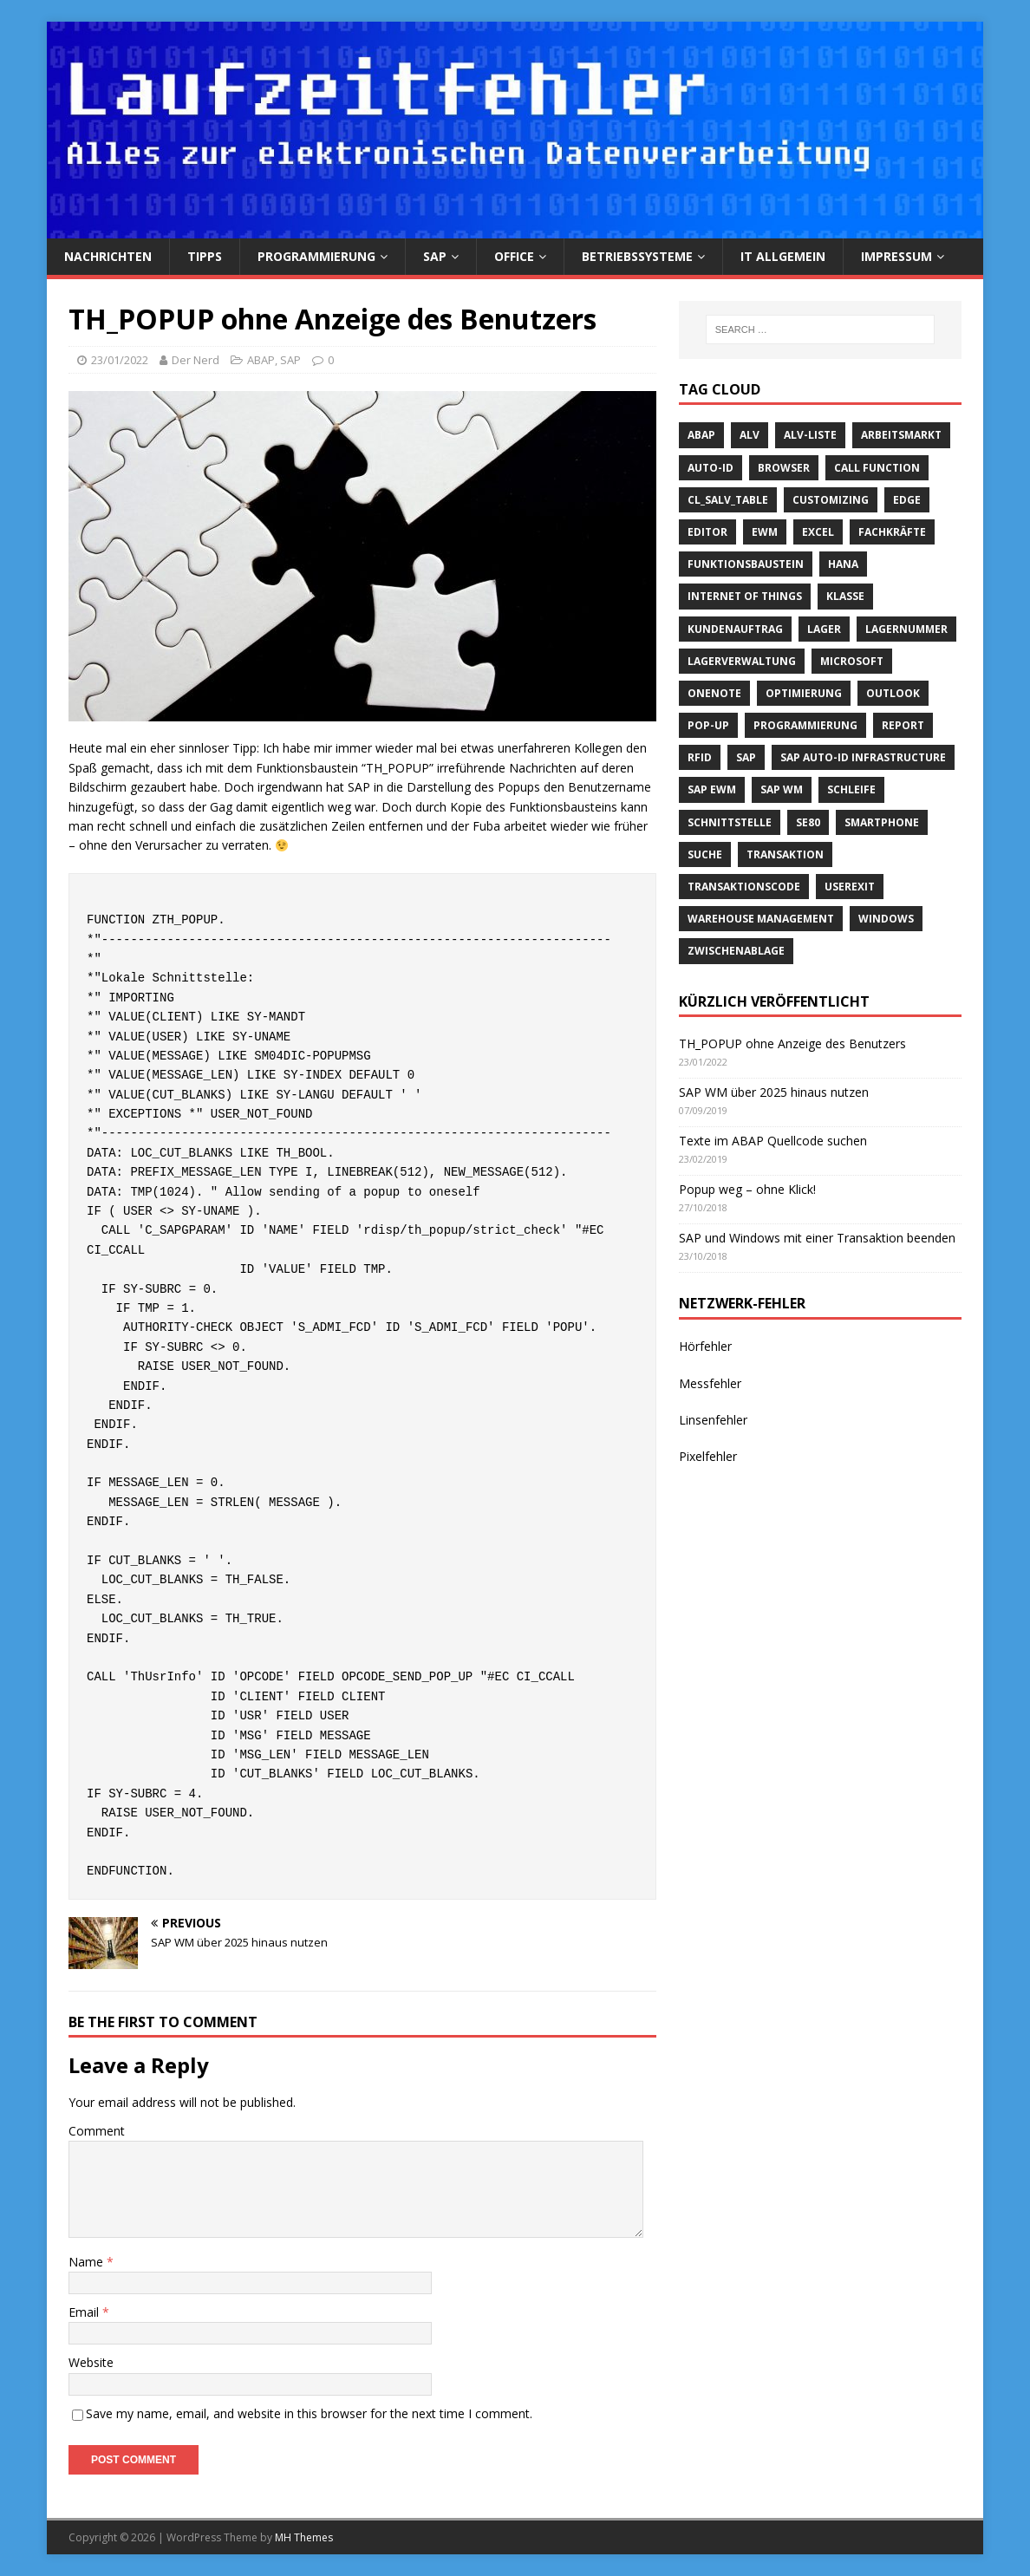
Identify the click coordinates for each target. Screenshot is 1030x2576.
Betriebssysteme (637, 256)
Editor (707, 532)
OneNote (714, 693)
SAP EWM (712, 789)
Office (514, 256)
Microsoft (851, 661)
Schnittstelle (730, 822)
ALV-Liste (810, 434)
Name (87, 2261)
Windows (886, 918)
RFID (700, 757)
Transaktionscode (744, 886)
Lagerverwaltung (742, 661)
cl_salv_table (728, 499)
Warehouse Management (761, 918)
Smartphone (881, 822)
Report (903, 725)
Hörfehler (705, 1346)
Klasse (845, 596)
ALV (749, 434)
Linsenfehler (713, 1420)
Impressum (896, 256)
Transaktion (785, 854)
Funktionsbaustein (746, 564)
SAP (435, 256)
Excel (818, 532)
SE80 (808, 822)
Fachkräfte (892, 532)
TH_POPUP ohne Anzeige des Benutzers (792, 1043)
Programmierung (316, 256)
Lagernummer (906, 629)
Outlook (893, 693)
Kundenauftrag (735, 629)
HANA (843, 564)
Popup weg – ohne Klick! (747, 1189)
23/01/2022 (119, 360)
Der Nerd (195, 360)
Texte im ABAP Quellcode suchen (773, 1140)
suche (705, 854)
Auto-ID (710, 467)
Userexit (850, 886)
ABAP (261, 360)
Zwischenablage (736, 950)
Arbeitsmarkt (901, 434)
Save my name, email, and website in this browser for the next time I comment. (309, 2413)
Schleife (851, 789)
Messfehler (710, 1383)
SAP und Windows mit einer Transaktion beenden (817, 1237)
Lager (824, 629)
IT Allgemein (782, 256)
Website (91, 2362)
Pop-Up (708, 725)
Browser (784, 467)
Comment (96, 2131)
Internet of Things (745, 596)
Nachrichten (108, 256)
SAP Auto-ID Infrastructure (863, 757)
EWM (765, 532)
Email (85, 2312)
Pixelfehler (708, 1456)
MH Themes (304, 2537)
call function (877, 467)
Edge (907, 499)
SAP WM (781, 789)
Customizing (830, 499)
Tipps (204, 256)
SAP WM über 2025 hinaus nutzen (774, 1092)
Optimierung (804, 693)
